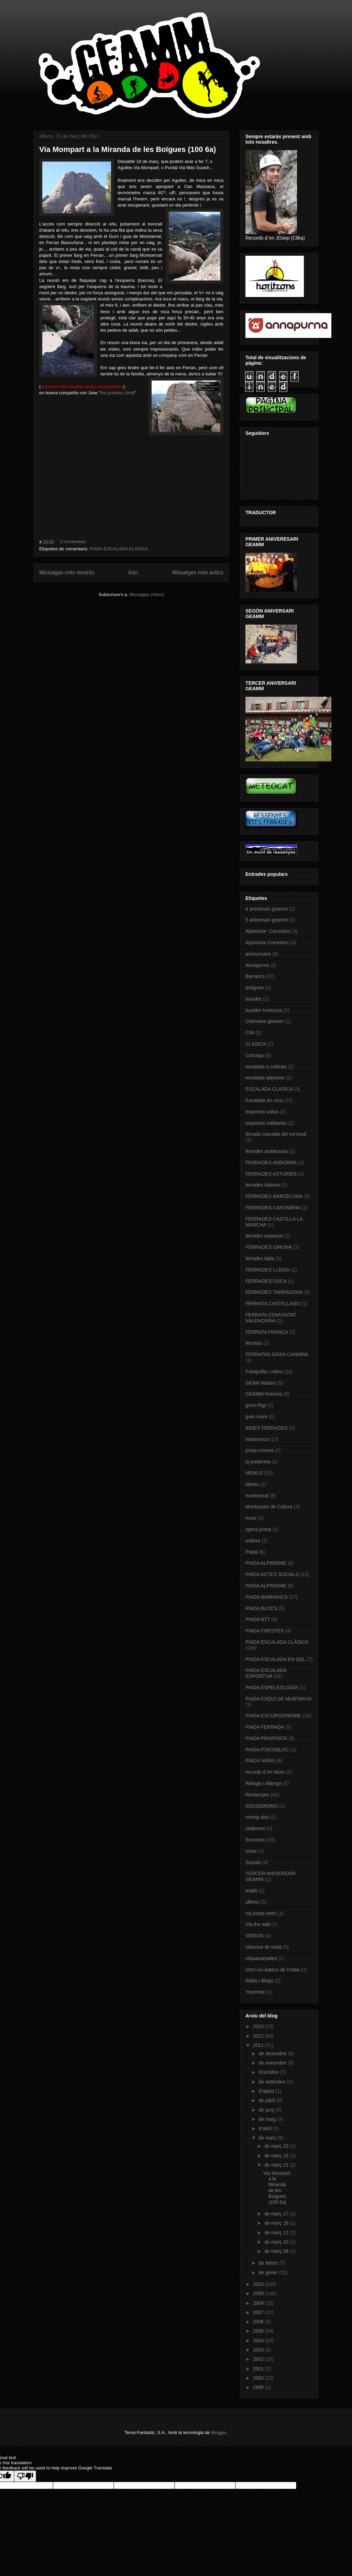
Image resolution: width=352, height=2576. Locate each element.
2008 (259, 2303)
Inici (133, 572)
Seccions (255, 1839)
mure (250, 1518)
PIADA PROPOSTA (266, 1738)
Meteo (252, 1484)
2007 (259, 2312)
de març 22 (277, 2155)
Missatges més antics (197, 572)
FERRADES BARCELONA (273, 1196)
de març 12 (277, 2232)
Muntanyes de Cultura (269, 1506)
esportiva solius (262, 1111)
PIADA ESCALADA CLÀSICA (119, 548)
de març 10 (277, 2242)
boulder (253, 999)
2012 (259, 2036)
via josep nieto (260, 1913)
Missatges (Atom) (146, 594)
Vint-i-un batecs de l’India (272, 1969)
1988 (259, 2387)
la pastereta (258, 1461)
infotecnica (256, 1439)
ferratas (253, 1343)
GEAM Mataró (260, 1383)
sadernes (255, 1828)
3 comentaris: (74, 541)
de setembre (272, 2081)
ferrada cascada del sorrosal (275, 1134)
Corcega (254, 1055)
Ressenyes (257, 1794)
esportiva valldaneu (266, 1123)
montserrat (256, 1495)
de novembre (273, 2063)
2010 (259, 2284)
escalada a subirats (266, 1066)
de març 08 (277, 2251)
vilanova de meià (263, 1947)
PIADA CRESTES (264, 1630)
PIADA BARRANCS (266, 1597)
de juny (266, 2110)
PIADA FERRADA (264, 1727)
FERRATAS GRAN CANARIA (276, 1354)
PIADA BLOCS (261, 1608)
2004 (259, 2340)
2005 (259, 2331)
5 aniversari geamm (266, 920)
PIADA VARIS (260, 1760)
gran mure (256, 1416)
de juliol (267, 2100)
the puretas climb (117, 392)
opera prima (258, 1529)
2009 (259, 2293)
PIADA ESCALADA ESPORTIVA (265, 1673)
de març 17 (277, 2213)
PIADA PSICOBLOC (267, 1749)
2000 (259, 2378)
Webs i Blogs (259, 1980)
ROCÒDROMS (261, 1806)
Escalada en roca (264, 1100)
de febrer (268, 2263)
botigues (254, 987)
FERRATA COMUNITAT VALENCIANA (270, 1317)
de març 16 (277, 2223)
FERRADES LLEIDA (267, 1270)
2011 (259, 2045)
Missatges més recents (66, 572)
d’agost (266, 2091)
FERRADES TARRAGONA (274, 1292)
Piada (251, 1552)
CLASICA (255, 1044)
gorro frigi (255, 1405)
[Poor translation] (25, 2476)
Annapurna (257, 965)
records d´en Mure (265, 1772)
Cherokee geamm (264, 1021)
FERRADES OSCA (266, 1281)
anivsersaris (258, 954)
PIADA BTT (257, 1619)
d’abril (265, 2128)
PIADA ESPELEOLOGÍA (271, 1687)
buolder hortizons (263, 1010)
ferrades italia (259, 1258)
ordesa (252, 1540)
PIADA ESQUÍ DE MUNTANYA (278, 1699)
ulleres (252, 1902)
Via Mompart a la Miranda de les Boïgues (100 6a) (127, 149)
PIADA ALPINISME (265, 1563)
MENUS (254, 1473)
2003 (259, 2350)
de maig (267, 2119)
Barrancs (255, 976)
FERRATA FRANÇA (266, 1332)
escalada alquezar (265, 1077)
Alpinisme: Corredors (267, 931)
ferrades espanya (264, 1236)
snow (251, 1851)
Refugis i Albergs (263, 1783)
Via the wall (257, 1924)
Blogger (218, 2432)
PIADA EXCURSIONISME (273, 1715)
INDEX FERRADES (266, 1428)
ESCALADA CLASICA (269, 1089)
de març (267, 2137)
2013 (259, 2026)
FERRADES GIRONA (268, 1247)
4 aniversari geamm (266, 909)
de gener (268, 2272)
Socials (253, 1862)
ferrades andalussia (266, 1151)
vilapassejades (261, 1958)
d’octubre (268, 2072)
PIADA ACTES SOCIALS (272, 1574)
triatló (251, 1890)
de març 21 (277, 2165)
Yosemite (255, 1992)
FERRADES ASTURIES (271, 1174)
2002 (259, 2359)
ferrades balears (262, 1185)
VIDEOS (254, 1935)
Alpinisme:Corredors (267, 942)
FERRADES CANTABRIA (272, 1207)
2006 (259, 2321)
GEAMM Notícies (263, 1394)
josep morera (259, 1450)
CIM (249, 1032)
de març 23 (277, 2146)
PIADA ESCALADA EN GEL (275, 1659)
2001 (259, 2368)
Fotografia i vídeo (264, 1371)
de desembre (273, 2053)
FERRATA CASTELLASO (272, 1303)
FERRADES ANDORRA (271, 1162)
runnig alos (257, 1817)
